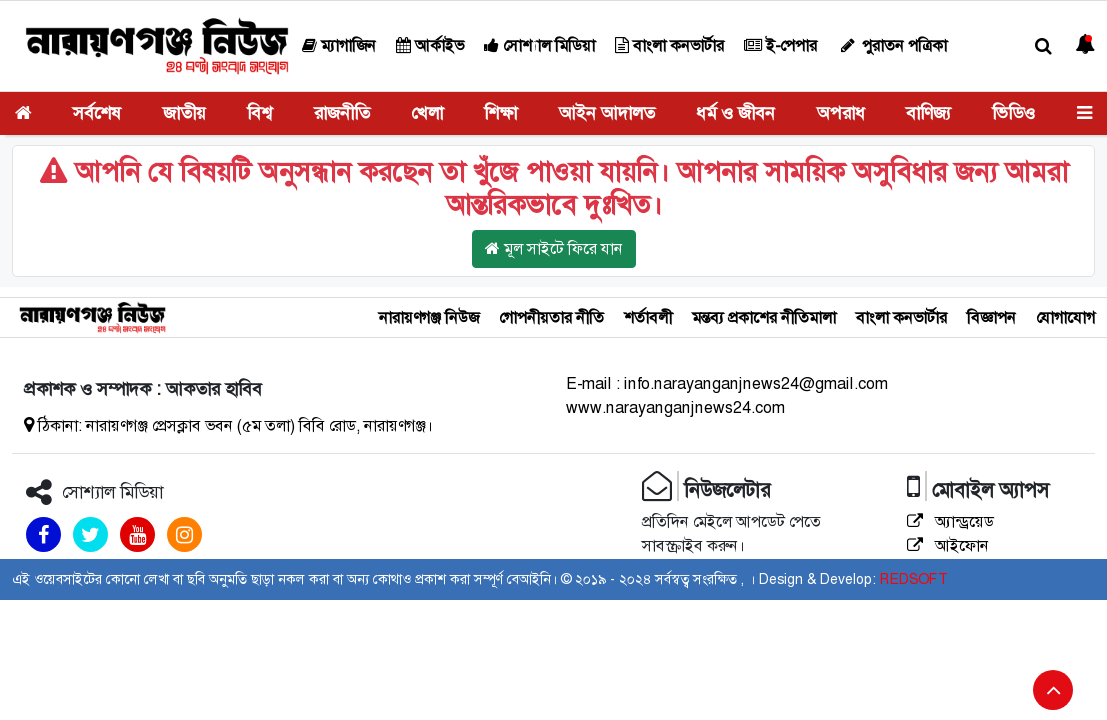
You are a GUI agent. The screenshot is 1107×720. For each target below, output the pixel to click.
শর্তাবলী (648, 317)
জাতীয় (184, 113)
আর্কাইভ (430, 45)
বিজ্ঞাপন (991, 317)
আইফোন (948, 545)
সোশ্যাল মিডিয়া (539, 45)
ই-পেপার (780, 45)
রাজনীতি (342, 113)
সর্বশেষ (97, 113)
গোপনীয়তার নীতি (551, 317)
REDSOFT (913, 579)
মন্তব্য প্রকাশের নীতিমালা (764, 317)
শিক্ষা (500, 113)
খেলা (427, 113)
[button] (1043, 46)
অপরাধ (841, 113)
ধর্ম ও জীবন (735, 113)
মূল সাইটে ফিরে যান (554, 248)
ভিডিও (1013, 113)
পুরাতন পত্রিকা (892, 45)
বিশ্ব (259, 113)
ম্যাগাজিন (339, 45)
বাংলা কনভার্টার (669, 45)
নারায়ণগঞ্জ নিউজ (429, 317)
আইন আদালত (607, 113)
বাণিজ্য (928, 113)
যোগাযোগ (1065, 317)
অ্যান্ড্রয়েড (950, 521)
